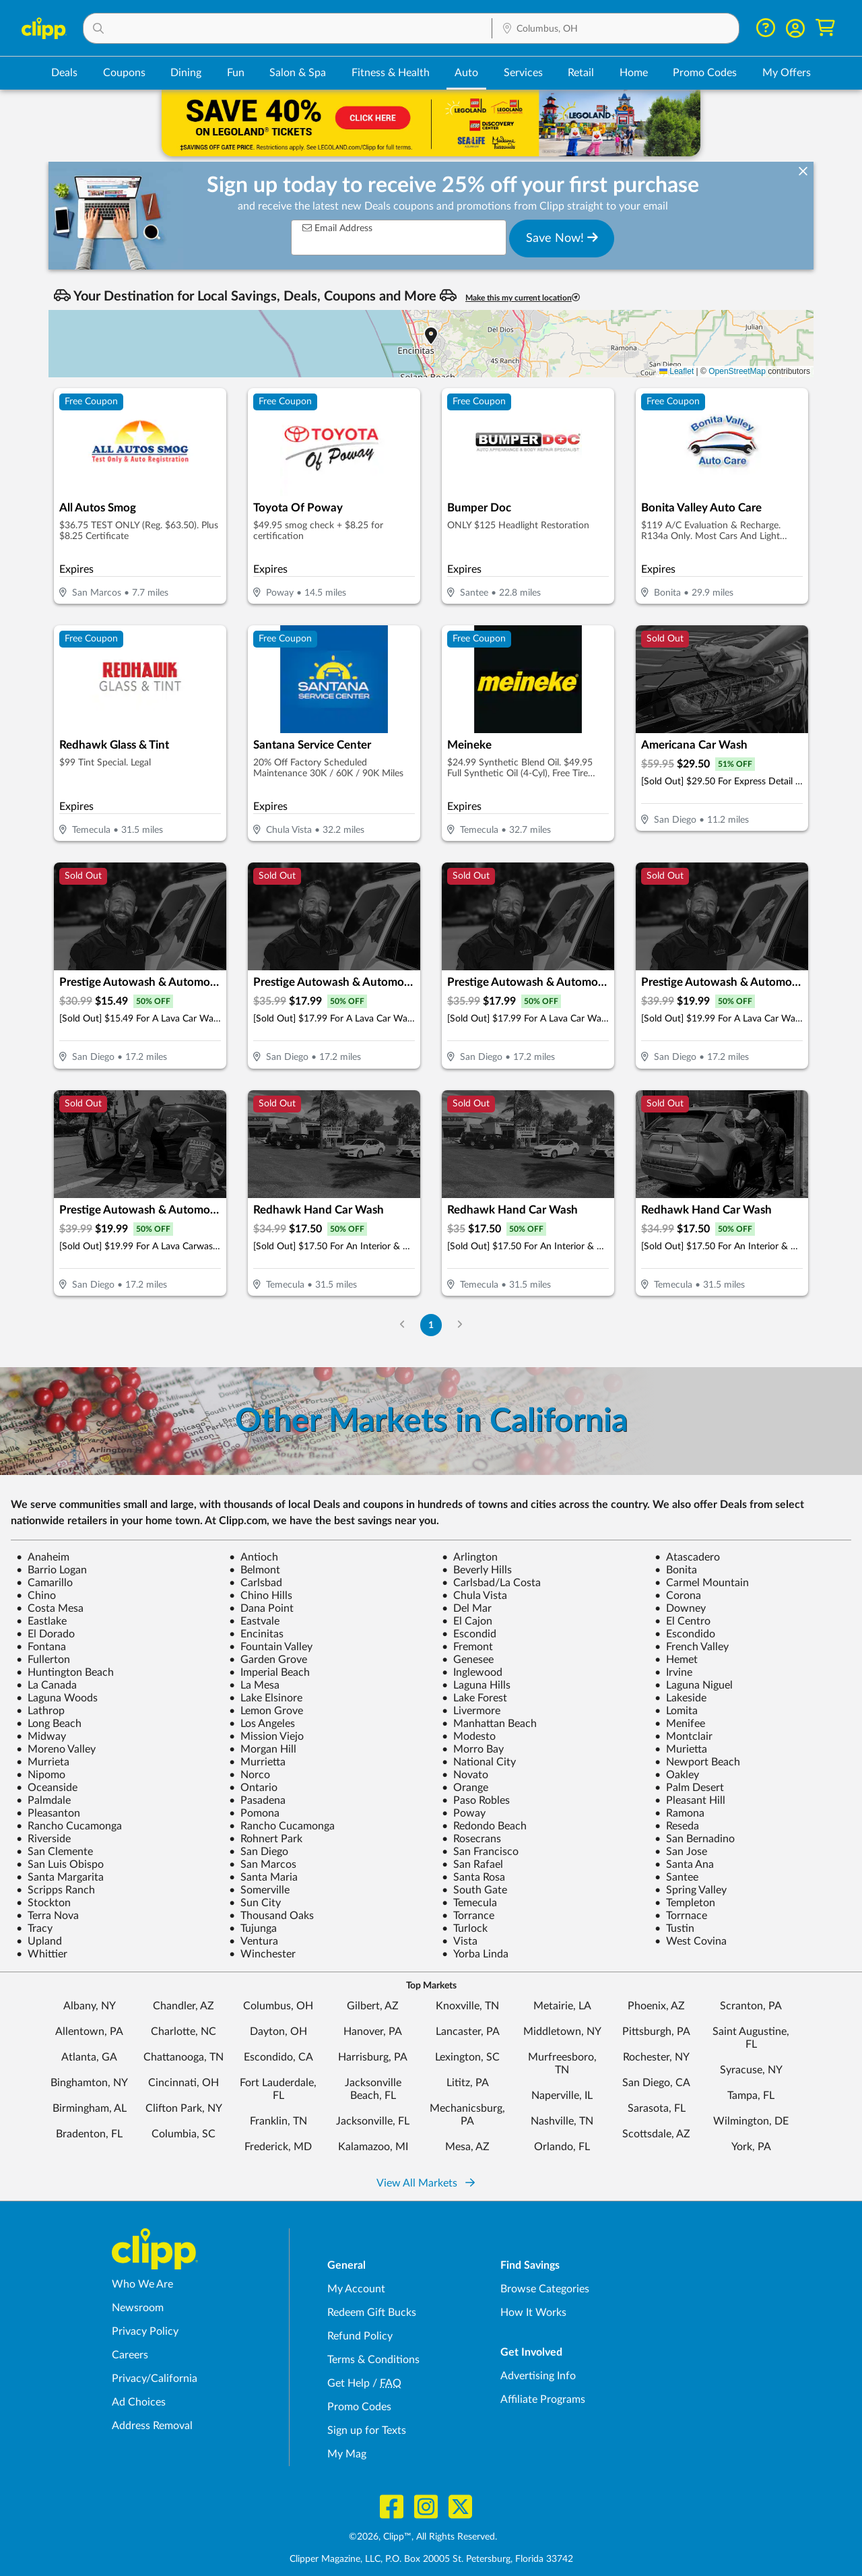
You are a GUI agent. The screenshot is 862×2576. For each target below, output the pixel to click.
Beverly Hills (477, 1570)
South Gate (474, 1890)
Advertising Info (538, 2375)
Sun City (255, 1902)
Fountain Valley (270, 1646)
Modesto (469, 1736)
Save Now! (562, 238)
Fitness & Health (391, 72)
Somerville (259, 1890)
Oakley (677, 1774)
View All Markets (425, 2183)
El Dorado (45, 1634)
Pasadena (257, 1800)
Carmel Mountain (702, 1582)
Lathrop (40, 1710)
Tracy (34, 1928)
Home (634, 72)
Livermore (471, 1710)
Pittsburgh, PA (656, 2031)
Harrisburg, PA (372, 2057)
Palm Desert (689, 1787)
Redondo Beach (484, 1826)
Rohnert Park (265, 1838)
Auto (466, 72)
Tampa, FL (750, 2095)
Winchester (262, 1954)
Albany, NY (89, 2006)
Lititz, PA (467, 2082)
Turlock (465, 1928)
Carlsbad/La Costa (491, 1582)
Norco (249, 1774)
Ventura (253, 1941)
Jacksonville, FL (372, 2121)
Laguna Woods (57, 1698)
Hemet (676, 1659)
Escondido (685, 1634)
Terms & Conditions (373, 2359)
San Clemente (54, 1851)
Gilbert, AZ (373, 2006)
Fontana (41, 1646)
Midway (41, 1736)
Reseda (677, 1826)
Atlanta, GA (89, 2057)
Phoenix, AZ (656, 2006)
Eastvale (254, 1621)
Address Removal (152, 2425)
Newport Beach (697, 1762)
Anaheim (42, 1557)
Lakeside (680, 1698)
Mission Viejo (266, 1736)
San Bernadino (695, 1838)
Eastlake (41, 1621)
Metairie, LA (562, 2006)
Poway (464, 1813)
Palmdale (43, 1800)
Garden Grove (268, 1659)
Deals (64, 72)
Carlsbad (255, 1582)
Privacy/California (154, 2378)
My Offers (786, 72)
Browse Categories (544, 2289)
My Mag (346, 2454)
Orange (465, 1787)
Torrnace (681, 1915)
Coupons (124, 72)
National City (479, 1762)
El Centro (682, 1621)
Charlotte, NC (183, 2031)
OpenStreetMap (737, 371)
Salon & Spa (297, 72)
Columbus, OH (278, 2006)
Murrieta (42, 1762)
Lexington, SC (467, 2057)
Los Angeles (262, 1723)
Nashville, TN (562, 2121)
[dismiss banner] (803, 172)
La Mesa (254, 1685)
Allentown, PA (89, 2031)
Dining (185, 72)
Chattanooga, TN (183, 2057)
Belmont (254, 1570)
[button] (287, 28)
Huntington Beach (65, 1672)
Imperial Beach (269, 1672)
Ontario (253, 1787)
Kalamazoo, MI (373, 2146)
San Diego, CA (656, 2082)
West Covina (691, 1941)
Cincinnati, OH (183, 2082)
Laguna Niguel (694, 1685)
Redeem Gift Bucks (371, 2312)
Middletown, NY (562, 2031)
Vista (459, 1941)
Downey (680, 1608)
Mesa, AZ (467, 2146)
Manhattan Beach (489, 1723)
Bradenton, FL (89, 2134)
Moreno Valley (56, 1749)
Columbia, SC (184, 2134)
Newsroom (138, 2307)
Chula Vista (474, 1595)
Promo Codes (705, 72)
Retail (581, 72)
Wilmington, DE (751, 2121)
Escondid (469, 1634)
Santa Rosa (473, 1877)
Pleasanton (48, 1813)
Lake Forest (474, 1698)
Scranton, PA (751, 2006)
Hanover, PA (372, 2031)
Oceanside (46, 1787)
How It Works (533, 2312)
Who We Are (142, 2284)
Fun (235, 72)
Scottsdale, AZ (656, 2134)
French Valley (692, 1646)
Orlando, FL (562, 2146)
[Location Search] (615, 29)
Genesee (468, 1659)
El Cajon (467, 1621)
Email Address (337, 228)
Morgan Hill (262, 1749)
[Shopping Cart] (825, 28)
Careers (130, 2355)
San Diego (258, 1851)
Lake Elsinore (265, 1698)
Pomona (254, 1813)
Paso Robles (476, 1800)
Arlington (470, 1557)
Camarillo (44, 1582)
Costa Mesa (50, 1608)
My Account (356, 2289)
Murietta (681, 1749)
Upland (39, 1941)
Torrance (468, 1915)
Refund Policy (360, 2336)
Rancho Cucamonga (69, 1826)
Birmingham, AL (90, 2108)
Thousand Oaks (271, 1915)
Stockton (43, 1902)
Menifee (680, 1723)
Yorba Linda (475, 1954)
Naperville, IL (562, 2095)
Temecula (469, 1902)
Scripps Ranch (55, 1890)
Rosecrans (471, 1838)
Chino (36, 1595)
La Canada (46, 1685)
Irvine (673, 1672)
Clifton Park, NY (183, 2108)
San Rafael (472, 1864)
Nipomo (40, 1774)
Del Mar (467, 1608)
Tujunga (253, 1928)
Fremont (467, 1646)
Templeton (685, 1902)
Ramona (679, 1813)
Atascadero (687, 1557)
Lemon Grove (266, 1710)
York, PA (751, 2146)
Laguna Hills (476, 1685)
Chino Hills (260, 1595)
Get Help (348, 2383)
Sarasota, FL (657, 2108)
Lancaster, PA (468, 2031)
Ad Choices (139, 2402)
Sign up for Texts (366, 2430)
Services (523, 72)
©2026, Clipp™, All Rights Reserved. (423, 2537)
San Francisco (480, 1851)
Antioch (253, 1557)
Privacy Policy (145, 2331)
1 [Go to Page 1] (431, 1325)
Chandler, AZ (183, 2006)
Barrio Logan (51, 1570)
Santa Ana (684, 1864)
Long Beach (48, 1723)
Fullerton (43, 1659)
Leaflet (676, 371)
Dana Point (261, 1608)
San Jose (681, 1851)
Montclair (683, 1736)
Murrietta (257, 1762)
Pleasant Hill (690, 1800)
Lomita (676, 1710)
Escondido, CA (278, 2057)
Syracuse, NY (751, 2070)
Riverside (43, 1838)
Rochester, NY (656, 2057)
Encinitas (256, 1634)
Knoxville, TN (467, 2006)
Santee (676, 1877)
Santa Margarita (60, 1877)
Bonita (676, 1570)
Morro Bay (473, 1749)
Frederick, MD (278, 2146)
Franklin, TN (278, 2121)
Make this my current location (522, 297)
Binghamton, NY (89, 2082)
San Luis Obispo (60, 1864)
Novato (465, 1774)
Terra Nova (47, 1915)
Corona (678, 1595)
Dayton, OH (278, 2031)
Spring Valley (691, 1890)
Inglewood (472, 1672)
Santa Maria (263, 1877)
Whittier (41, 1954)
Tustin (674, 1928)
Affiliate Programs (542, 2399)
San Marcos (262, 1864)
